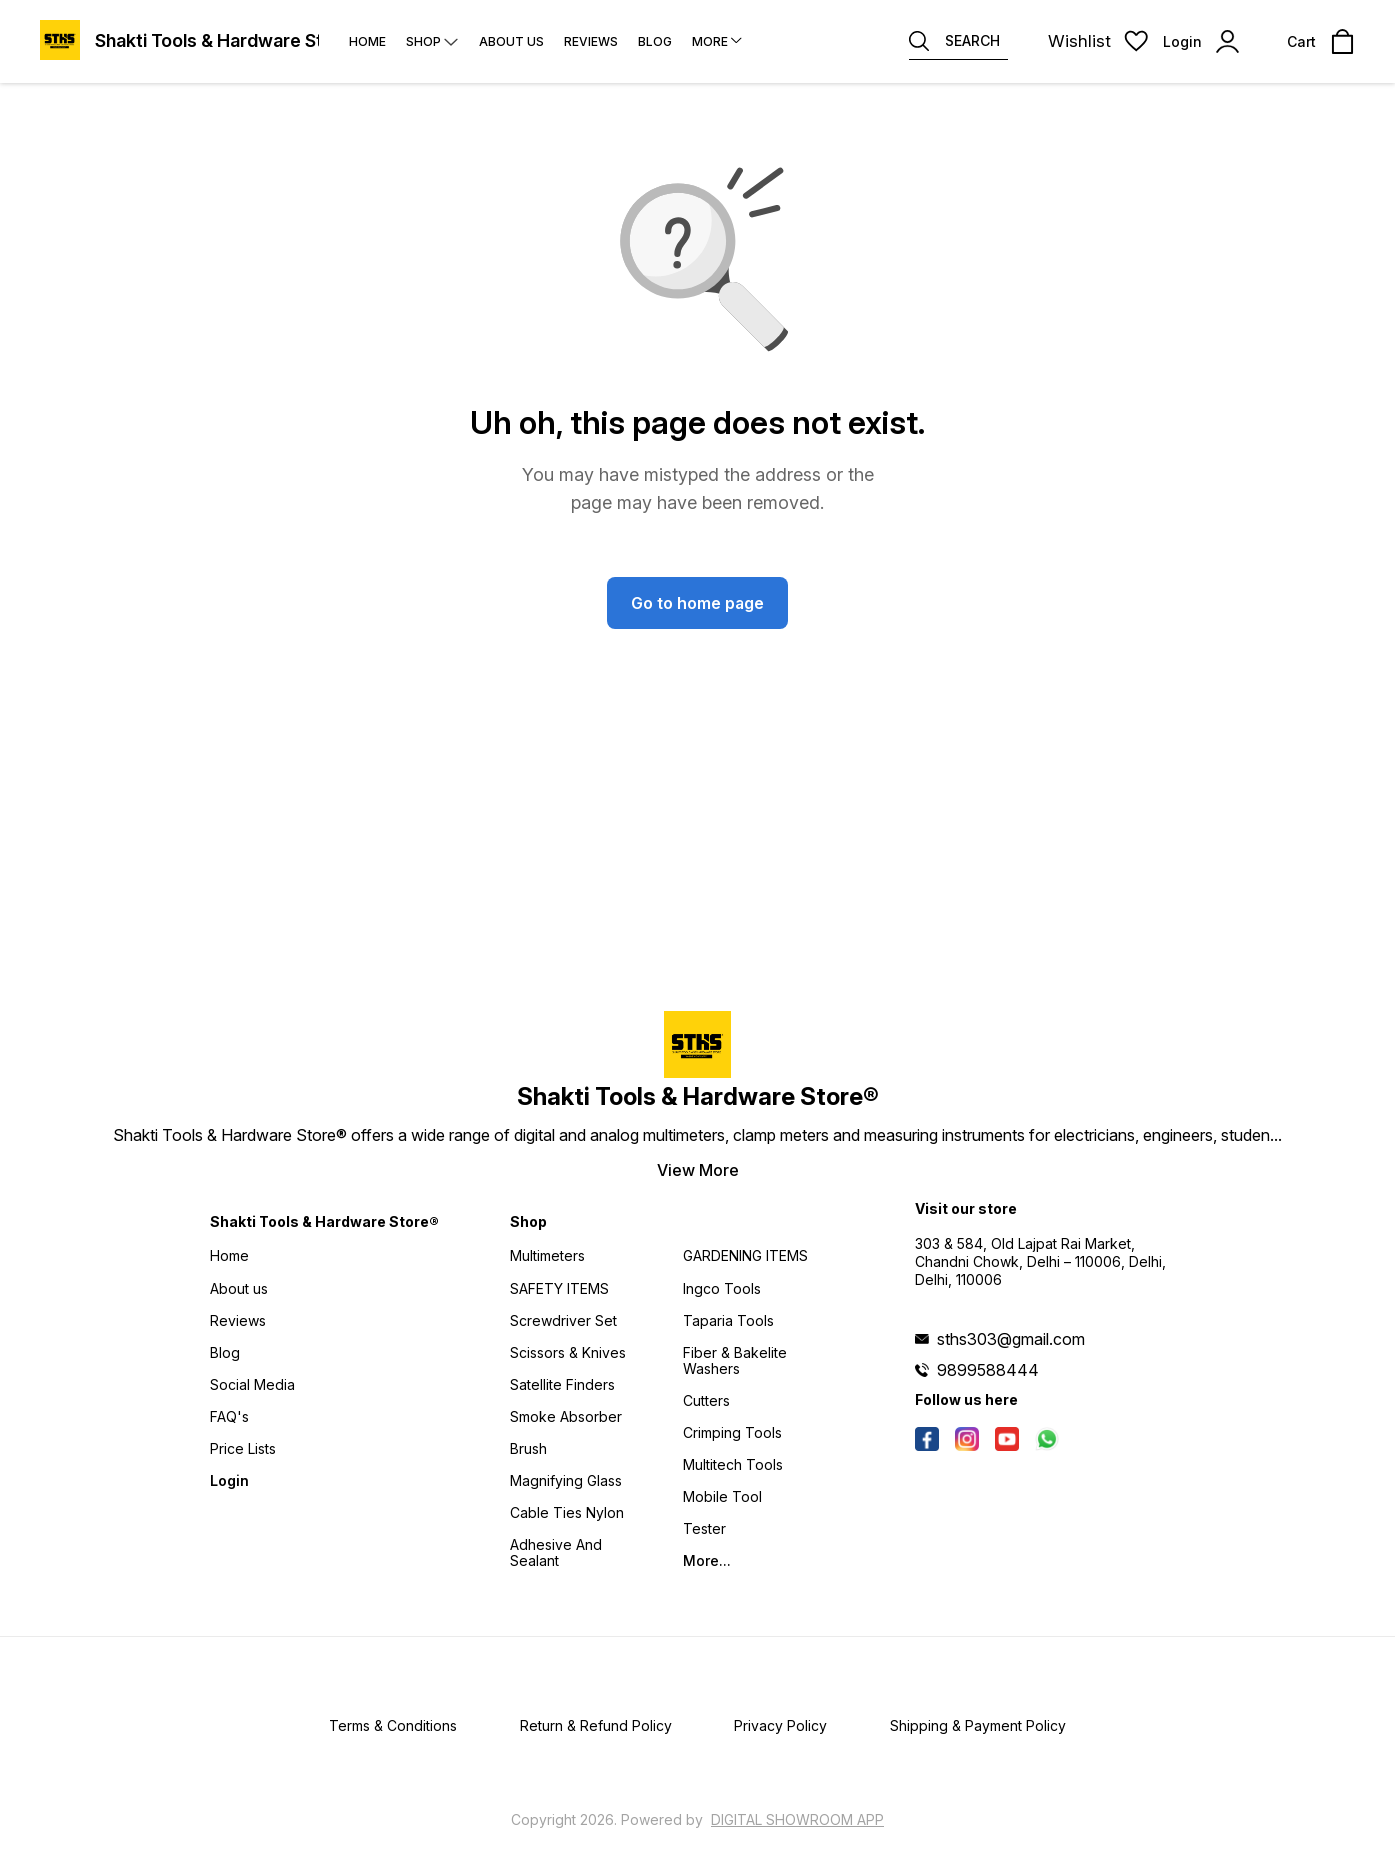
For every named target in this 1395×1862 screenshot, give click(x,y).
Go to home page (697, 603)
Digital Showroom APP (797, 1819)
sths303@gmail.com (1011, 1339)
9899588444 (988, 1370)
